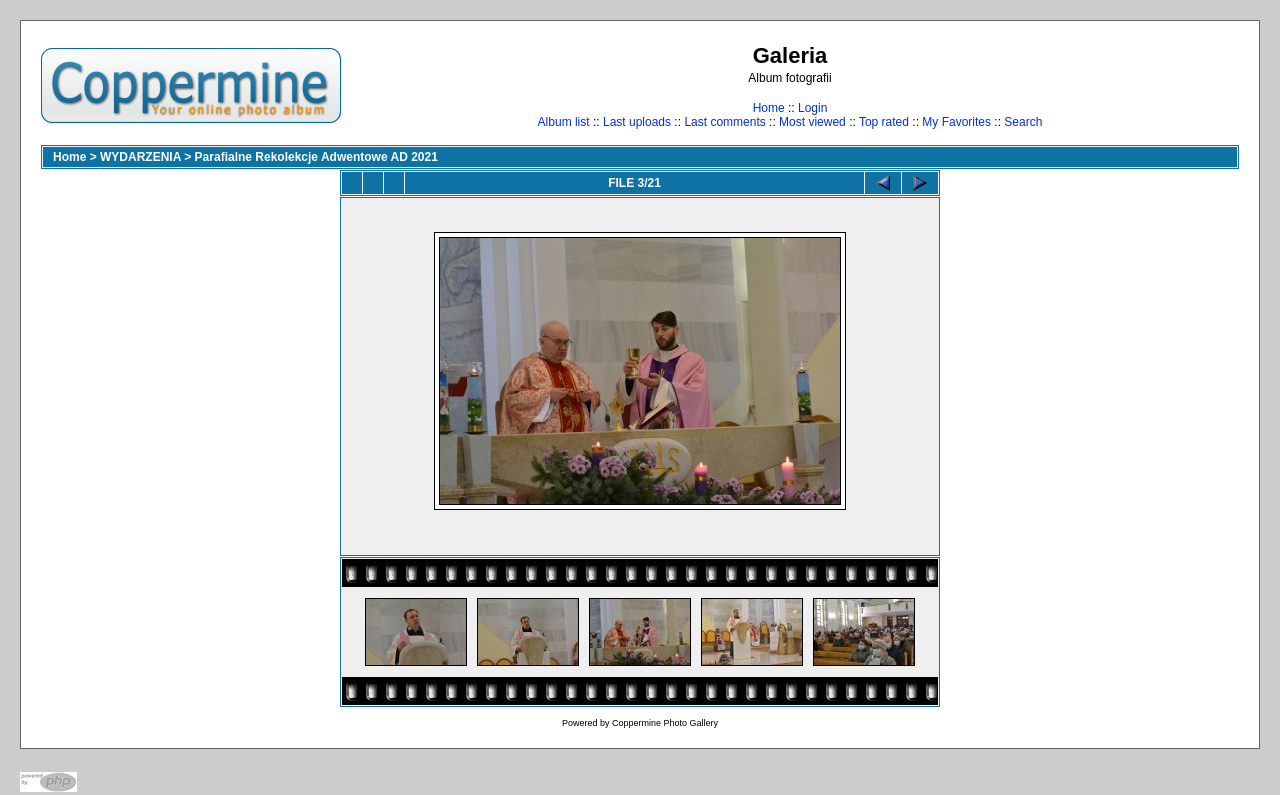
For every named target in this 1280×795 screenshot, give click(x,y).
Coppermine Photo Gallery (665, 723)
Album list (564, 122)
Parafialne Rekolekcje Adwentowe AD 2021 (316, 157)
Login (812, 108)
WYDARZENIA (140, 157)
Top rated (884, 122)
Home (769, 108)
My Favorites (956, 122)
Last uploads (637, 122)
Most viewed (812, 122)
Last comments (724, 122)
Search (1023, 122)
